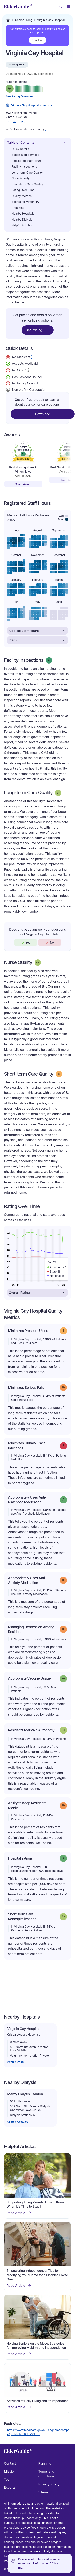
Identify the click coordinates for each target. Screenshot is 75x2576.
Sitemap (44, 2492)
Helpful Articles (22, 225)
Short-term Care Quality (27, 184)
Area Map (18, 207)
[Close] (67, 2563)
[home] (18, 6)
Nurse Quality (21, 178)
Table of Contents (37, 143)
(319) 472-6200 (17, 2062)
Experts (9, 2487)
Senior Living (23, 20)
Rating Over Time (23, 190)
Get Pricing (38, 330)
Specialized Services (25, 154)
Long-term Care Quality (27, 172)
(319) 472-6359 (17, 2121)
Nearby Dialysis (22, 219)
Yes (25, 943)
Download (37, 40)
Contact (10, 2463)
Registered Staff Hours (27, 160)
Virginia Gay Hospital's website (29, 105)
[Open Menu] (68, 6)
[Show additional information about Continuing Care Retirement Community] (28, 370)
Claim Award (23, 484)
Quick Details (20, 149)
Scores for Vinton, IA (25, 201)
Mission (10, 2471)
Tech (7, 2479)
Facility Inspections (24, 166)
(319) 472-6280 (16, 122)
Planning (44, 2463)
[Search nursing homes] (60, 6)
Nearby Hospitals (23, 213)
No (49, 943)
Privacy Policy (49, 2484)
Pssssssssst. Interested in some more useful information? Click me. (39, 2563)
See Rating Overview (19, 96)
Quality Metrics (22, 196)
